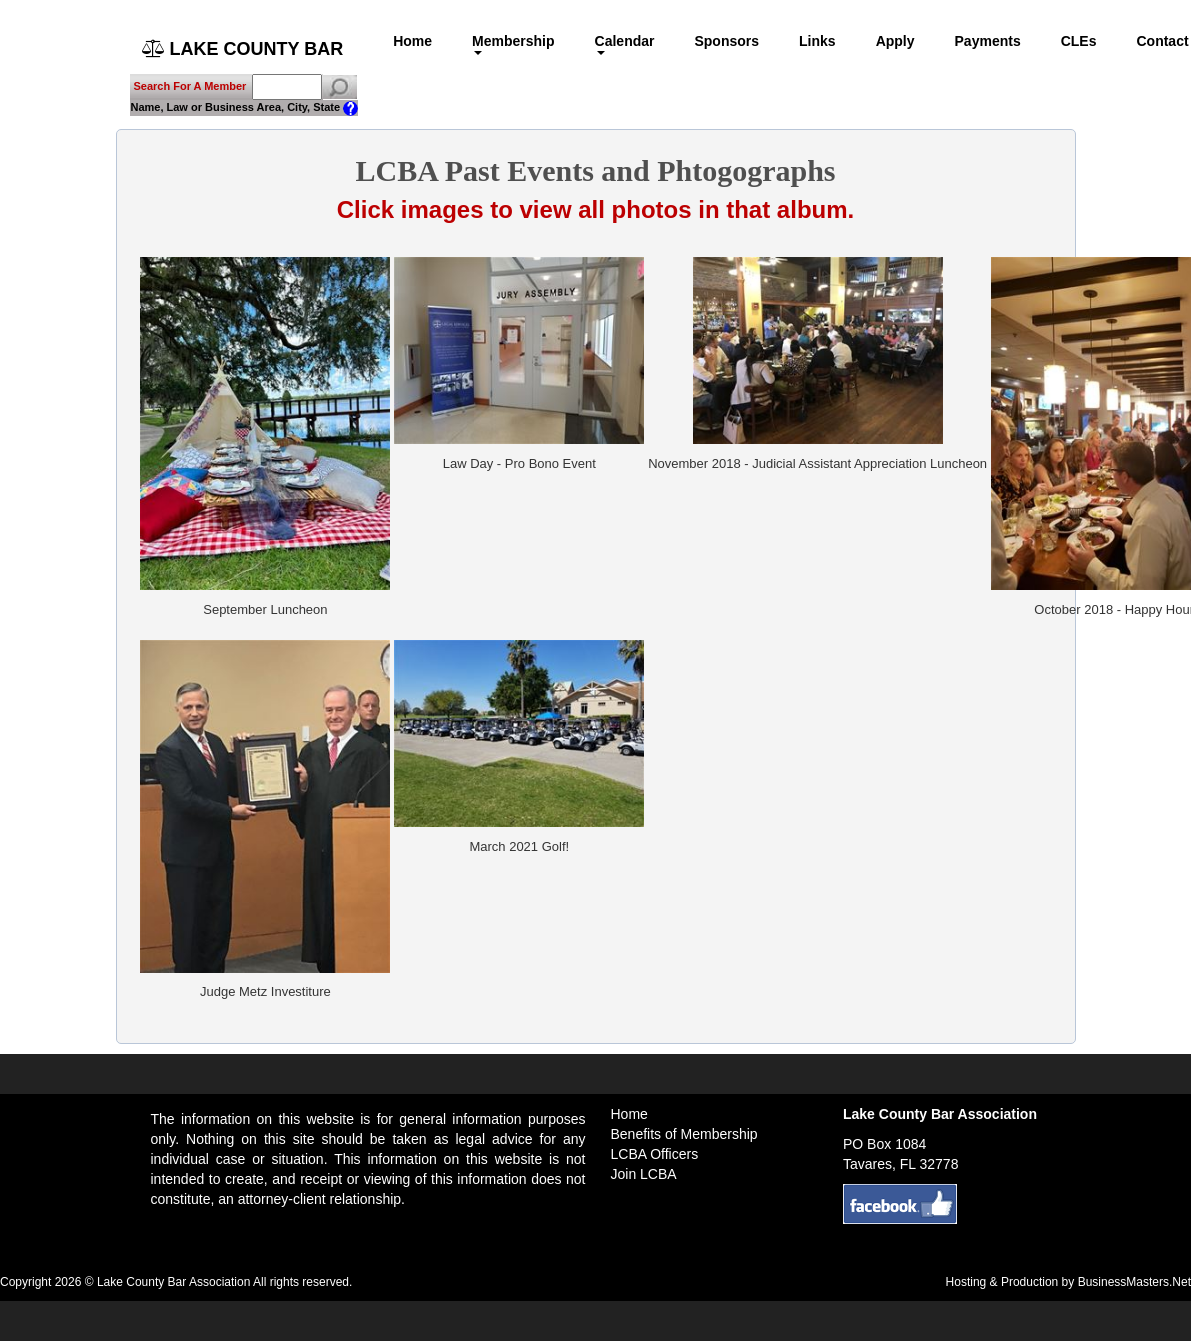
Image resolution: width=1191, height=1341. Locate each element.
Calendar (625, 44)
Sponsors (726, 41)
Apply (895, 41)
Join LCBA (644, 1174)
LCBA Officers (655, 1154)
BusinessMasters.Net (1134, 1282)
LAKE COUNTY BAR (243, 49)
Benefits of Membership (684, 1134)
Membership (513, 44)
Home (412, 41)
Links (817, 41)
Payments (988, 41)
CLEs (1079, 41)
